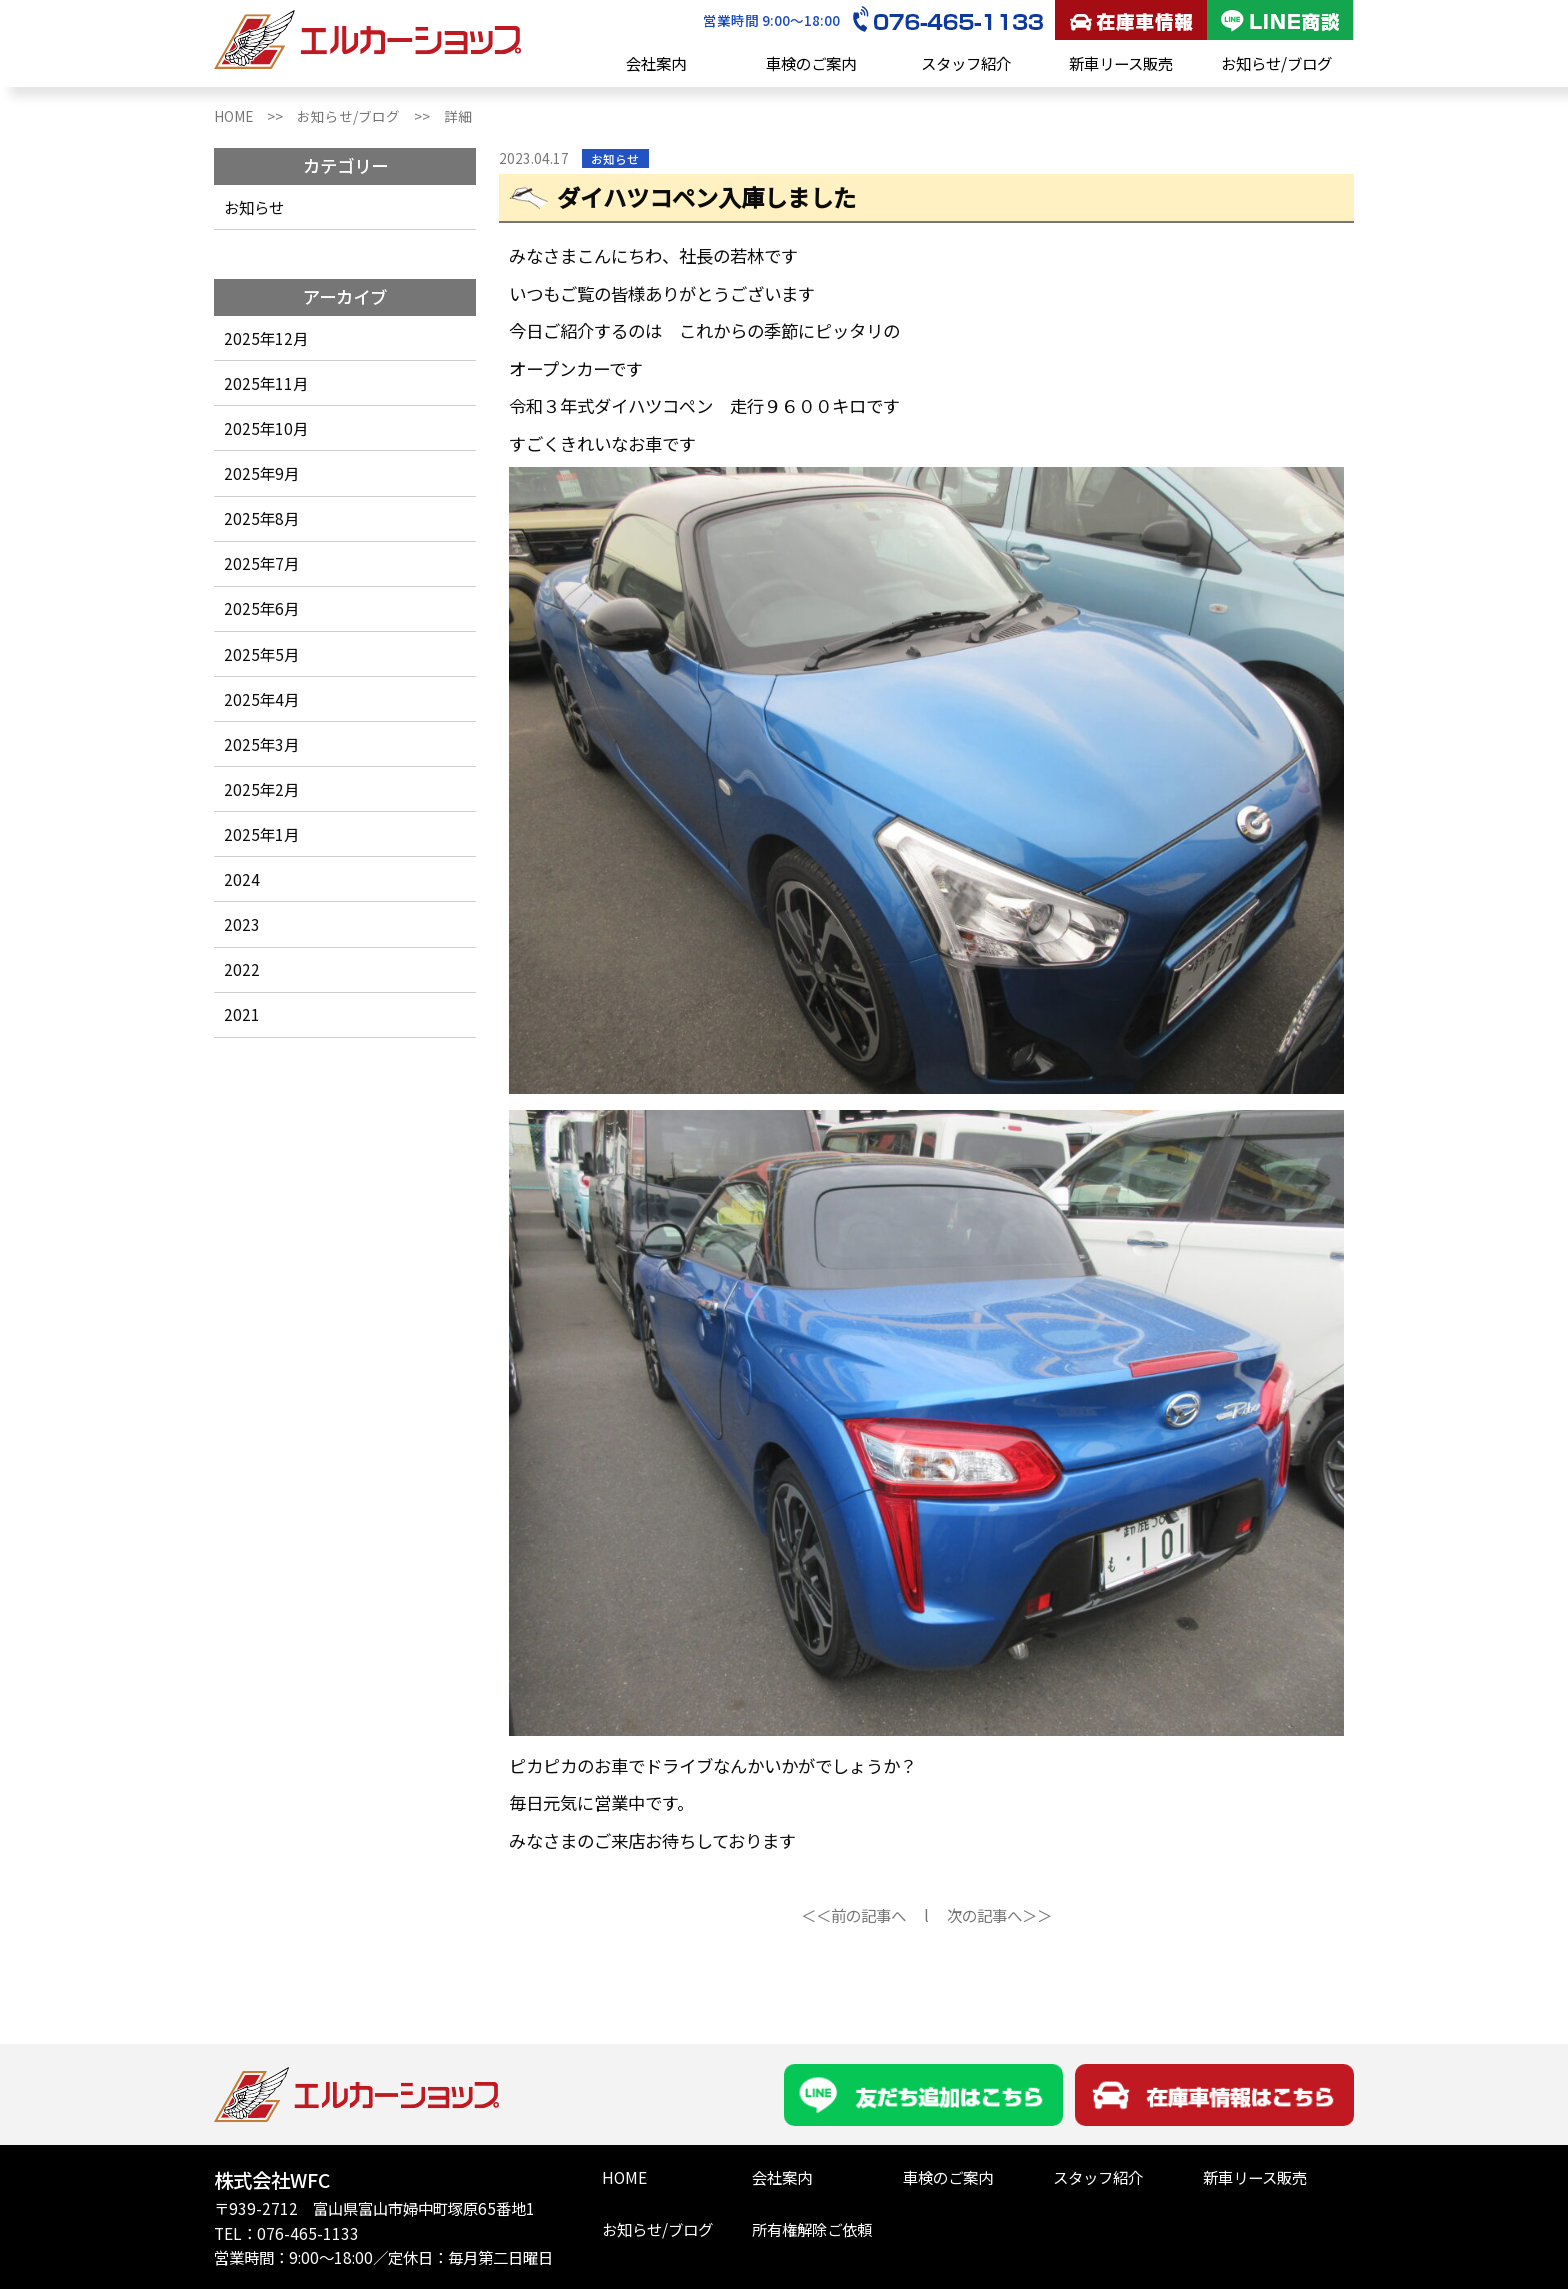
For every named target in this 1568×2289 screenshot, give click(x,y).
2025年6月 (261, 608)
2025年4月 (261, 699)
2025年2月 (261, 789)
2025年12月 (266, 338)
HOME (624, 2177)
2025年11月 (266, 383)
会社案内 (656, 63)
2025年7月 (261, 563)
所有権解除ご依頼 (812, 2229)
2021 (242, 1014)
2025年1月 (261, 834)
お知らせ (254, 207)
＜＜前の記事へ (853, 1915)
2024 (242, 879)
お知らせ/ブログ (1276, 63)
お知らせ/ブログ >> (370, 116)
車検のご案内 (811, 63)
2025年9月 (261, 473)
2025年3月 (261, 744)
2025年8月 (261, 518)
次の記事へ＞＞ (999, 1915)
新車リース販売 (1121, 63)
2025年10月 (266, 428)
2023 (242, 924)
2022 (242, 969)
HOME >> (255, 116)
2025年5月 (261, 654)
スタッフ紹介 (966, 63)
